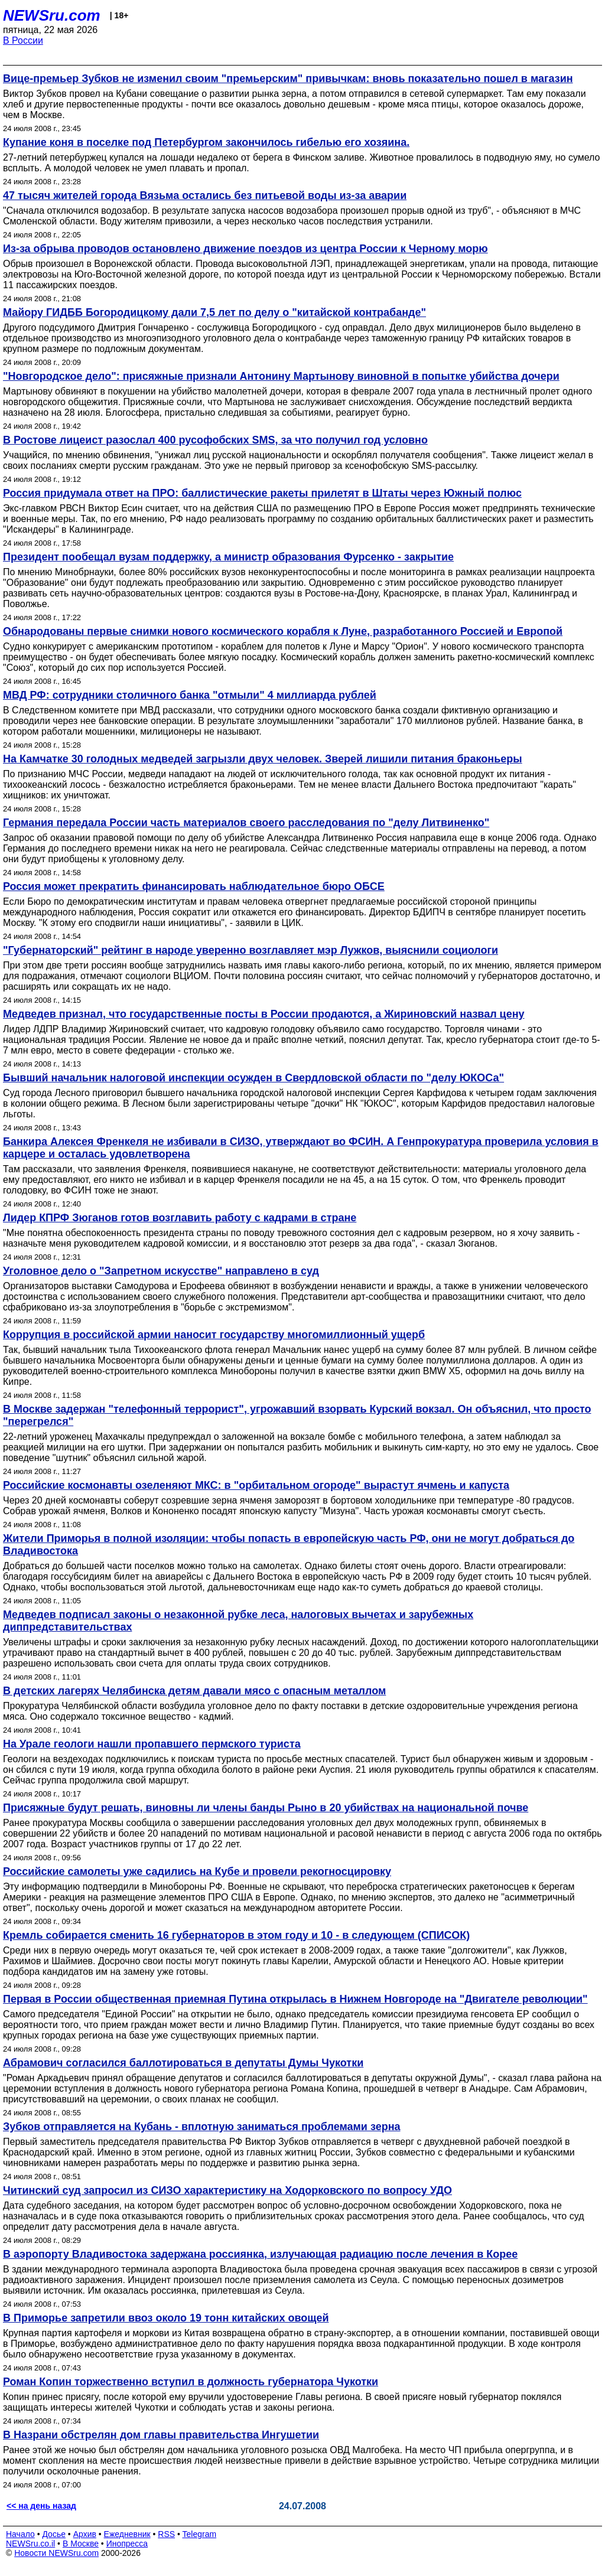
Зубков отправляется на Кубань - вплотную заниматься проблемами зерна (202, 2126)
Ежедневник (127, 2534)
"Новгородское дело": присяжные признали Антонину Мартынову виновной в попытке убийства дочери (281, 376)
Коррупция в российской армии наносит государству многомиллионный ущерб (214, 1335)
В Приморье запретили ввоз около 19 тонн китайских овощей (165, 2318)
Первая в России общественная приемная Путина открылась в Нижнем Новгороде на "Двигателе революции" (295, 1999)
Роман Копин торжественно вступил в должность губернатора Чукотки (190, 2382)
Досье (54, 2534)
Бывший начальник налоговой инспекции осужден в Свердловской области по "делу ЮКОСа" (253, 1078)
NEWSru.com (51, 15)
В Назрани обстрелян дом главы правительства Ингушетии (161, 2435)
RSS (166, 2534)
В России (23, 40)
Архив (84, 2534)
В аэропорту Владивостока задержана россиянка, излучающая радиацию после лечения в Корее (260, 2254)
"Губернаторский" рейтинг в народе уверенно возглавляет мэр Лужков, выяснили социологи (250, 950)
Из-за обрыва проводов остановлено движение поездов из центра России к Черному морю (245, 249)
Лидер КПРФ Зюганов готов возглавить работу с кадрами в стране (179, 1218)
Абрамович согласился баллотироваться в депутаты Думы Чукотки (183, 2063)
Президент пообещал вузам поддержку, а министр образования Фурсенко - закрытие (228, 557)
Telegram (200, 2534)
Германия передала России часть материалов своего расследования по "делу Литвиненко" (246, 823)
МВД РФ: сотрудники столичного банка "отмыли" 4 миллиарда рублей (189, 695)
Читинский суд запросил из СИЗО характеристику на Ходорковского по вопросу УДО (227, 2190)
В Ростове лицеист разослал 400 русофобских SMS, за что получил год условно (215, 440)
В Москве (81, 2543)
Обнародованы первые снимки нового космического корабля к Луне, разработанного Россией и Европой (282, 631)
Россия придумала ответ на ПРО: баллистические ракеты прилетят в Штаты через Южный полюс (262, 493)
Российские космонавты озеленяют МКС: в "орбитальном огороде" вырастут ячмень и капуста (256, 1485)
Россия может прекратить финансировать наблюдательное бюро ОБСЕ (194, 886)
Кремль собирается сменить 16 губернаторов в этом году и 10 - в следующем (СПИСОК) (236, 1935)
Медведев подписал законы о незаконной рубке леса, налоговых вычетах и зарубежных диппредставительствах (238, 1621)
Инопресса (127, 2543)
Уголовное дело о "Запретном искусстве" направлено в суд (161, 1271)
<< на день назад (41, 2505)
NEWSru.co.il (30, 2543)
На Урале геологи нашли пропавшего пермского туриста (152, 1744)
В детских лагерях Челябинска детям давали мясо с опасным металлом (194, 1691)
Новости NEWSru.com (56, 2553)
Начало (20, 2534)
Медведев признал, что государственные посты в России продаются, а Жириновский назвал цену (264, 1014)
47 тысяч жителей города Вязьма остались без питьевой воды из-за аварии (204, 195)
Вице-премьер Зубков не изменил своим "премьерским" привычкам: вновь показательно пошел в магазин (288, 78)
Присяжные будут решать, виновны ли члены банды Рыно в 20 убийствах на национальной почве (265, 1808)
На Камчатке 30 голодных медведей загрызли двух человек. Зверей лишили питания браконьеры (262, 759)
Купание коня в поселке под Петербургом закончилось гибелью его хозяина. (206, 142)
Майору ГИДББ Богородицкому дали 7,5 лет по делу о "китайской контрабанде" (214, 312)
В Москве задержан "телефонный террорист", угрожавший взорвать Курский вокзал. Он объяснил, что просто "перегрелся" (297, 1415)
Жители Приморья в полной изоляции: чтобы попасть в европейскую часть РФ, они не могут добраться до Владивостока (288, 1544)
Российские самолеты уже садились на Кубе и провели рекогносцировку (197, 1871)
